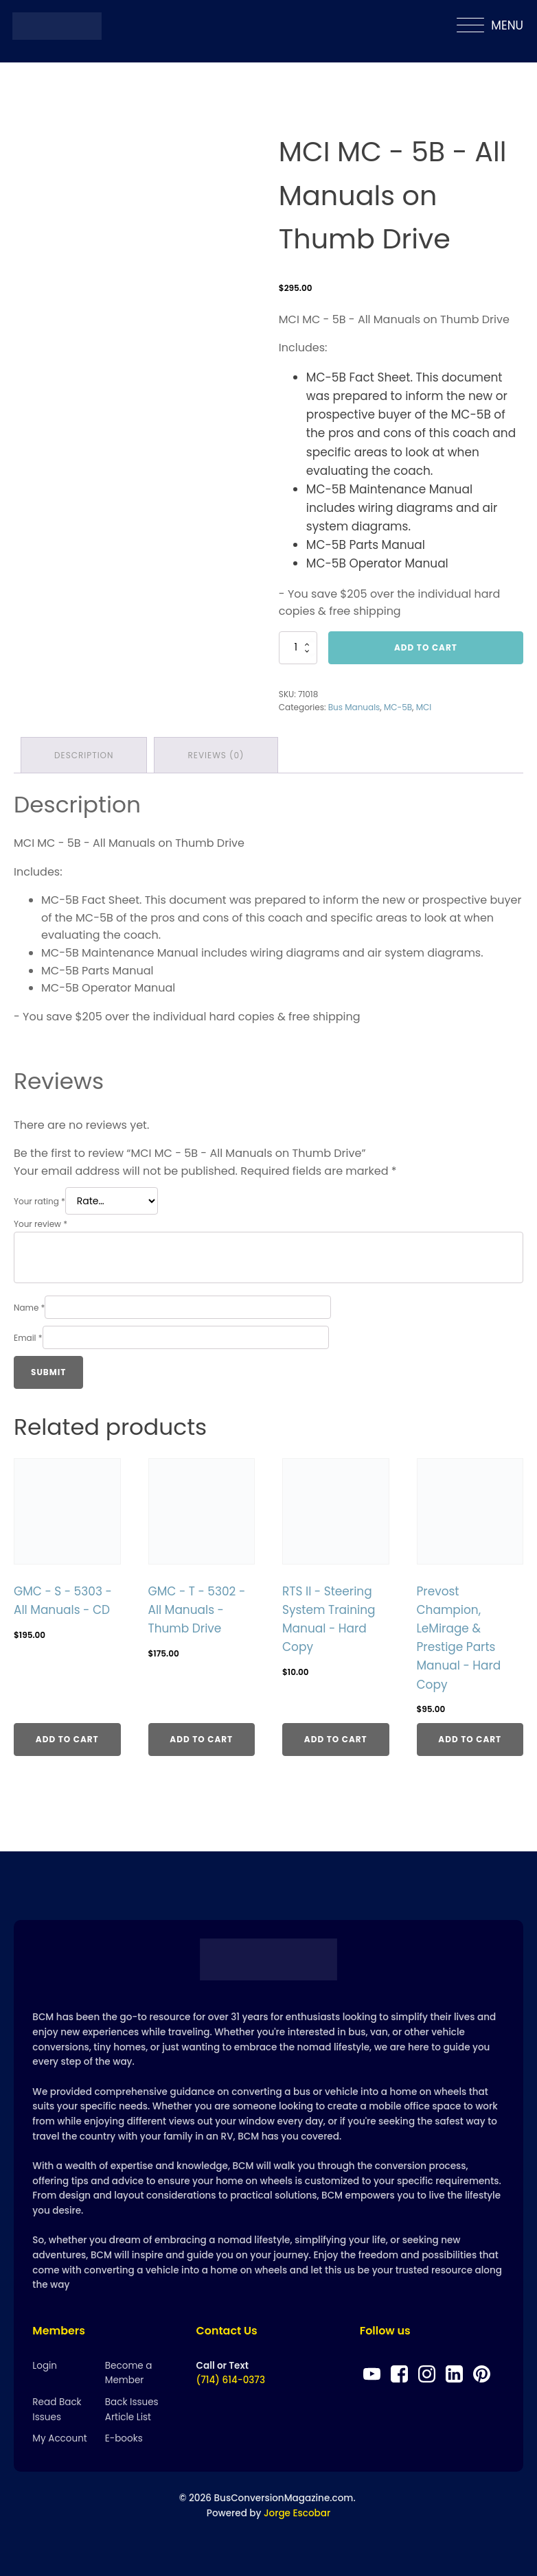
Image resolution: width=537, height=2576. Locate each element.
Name (29, 1307)
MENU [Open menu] (490, 25)
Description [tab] (83, 755)
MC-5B (398, 707)
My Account (59, 2438)
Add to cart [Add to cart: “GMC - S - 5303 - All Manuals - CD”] (67, 1739)
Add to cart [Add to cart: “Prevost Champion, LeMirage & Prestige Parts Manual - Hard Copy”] (469, 1739)
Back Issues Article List (132, 2410)
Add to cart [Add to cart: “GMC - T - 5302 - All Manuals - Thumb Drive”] (201, 1739)
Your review (40, 1224)
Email (28, 1338)
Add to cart (425, 647)
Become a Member (128, 2373)
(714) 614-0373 (230, 2380)
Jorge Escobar (297, 2513)
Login (44, 2365)
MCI (424, 707)
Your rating (39, 1201)
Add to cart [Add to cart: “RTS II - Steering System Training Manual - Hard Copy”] (335, 1739)
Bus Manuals (354, 707)
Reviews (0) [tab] (215, 755)
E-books (124, 2438)
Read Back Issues (56, 2410)
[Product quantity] (298, 647)
